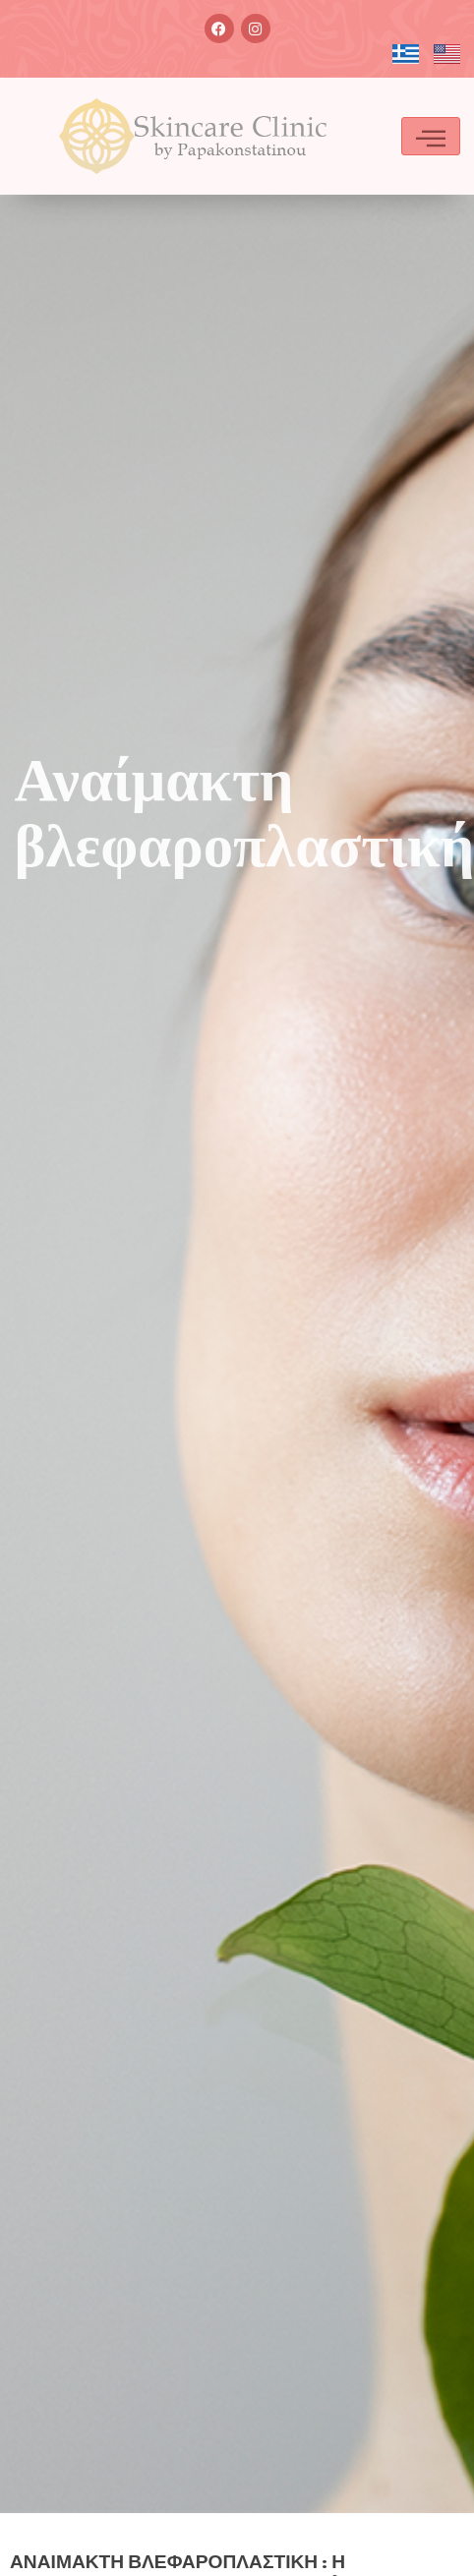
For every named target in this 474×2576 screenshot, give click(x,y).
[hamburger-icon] (430, 136)
